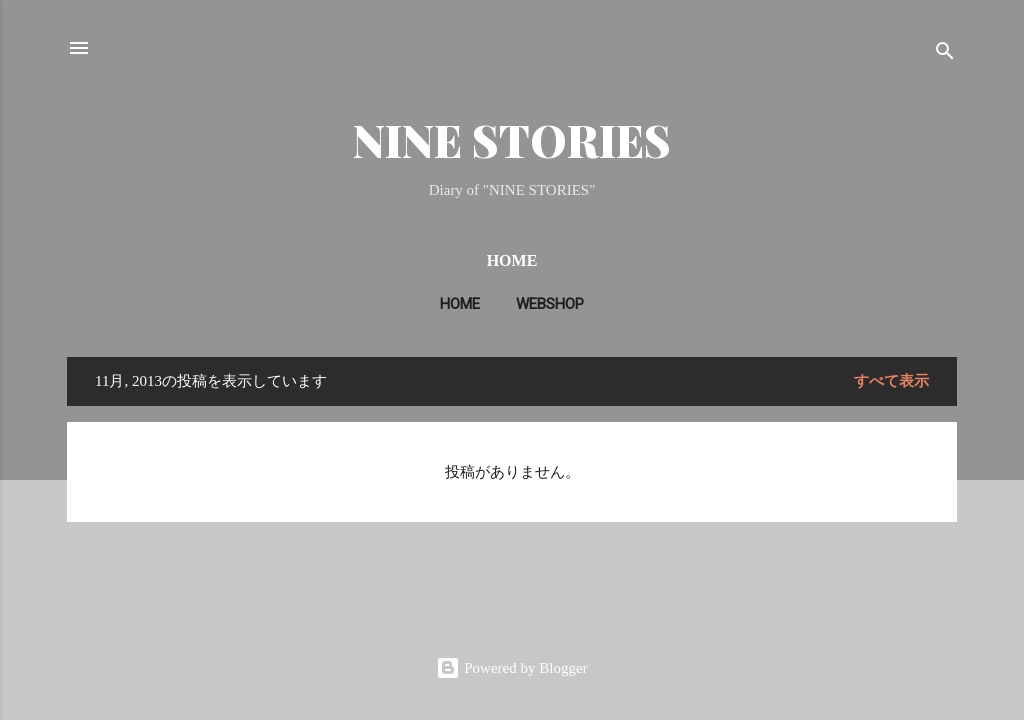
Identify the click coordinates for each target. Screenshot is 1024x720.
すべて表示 (891, 381)
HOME (460, 304)
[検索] (945, 54)
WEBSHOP (550, 304)
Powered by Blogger (511, 668)
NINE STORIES (512, 139)
